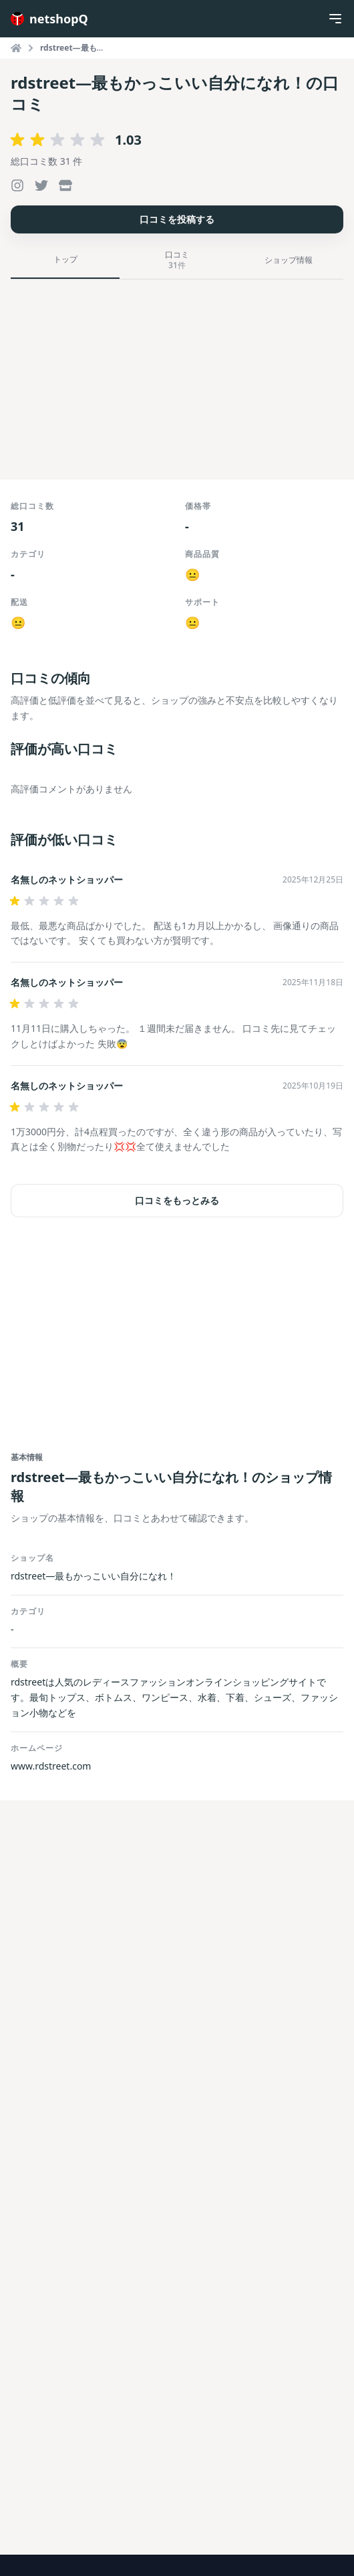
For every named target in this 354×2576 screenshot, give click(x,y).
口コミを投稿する (177, 219)
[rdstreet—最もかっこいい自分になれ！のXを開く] (41, 185)
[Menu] (335, 19)
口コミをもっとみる (177, 1200)
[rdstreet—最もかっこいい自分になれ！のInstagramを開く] (17, 185)
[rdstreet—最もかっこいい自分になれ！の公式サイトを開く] (65, 185)
